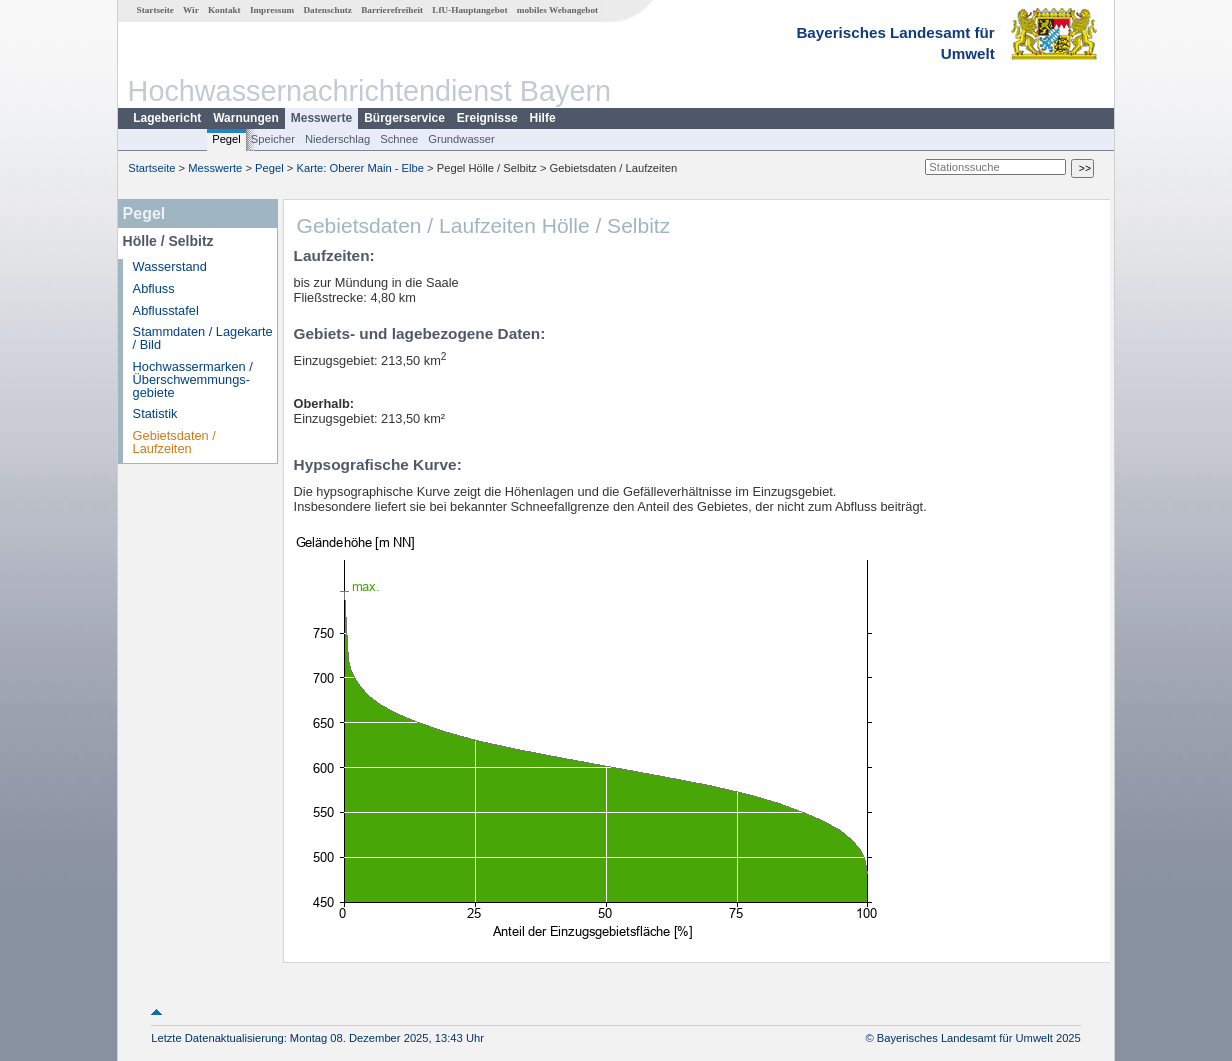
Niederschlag (337, 139)
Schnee (399, 139)
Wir (191, 10)
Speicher (273, 139)
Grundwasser (461, 139)
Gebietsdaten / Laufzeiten (174, 442)
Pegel (226, 139)
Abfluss (154, 288)
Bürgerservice (404, 118)
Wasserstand (170, 266)
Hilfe (543, 118)
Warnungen (246, 118)
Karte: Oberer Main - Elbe (360, 168)
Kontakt (224, 10)
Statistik (155, 413)
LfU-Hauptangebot (469, 10)
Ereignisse (487, 118)
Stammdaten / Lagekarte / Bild (203, 338)
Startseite (155, 10)
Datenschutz (327, 10)
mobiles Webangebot (557, 10)
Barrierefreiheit (392, 10)
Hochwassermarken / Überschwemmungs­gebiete (193, 379)
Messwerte (321, 118)
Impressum (272, 10)
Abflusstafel (166, 310)
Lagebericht (167, 118)
